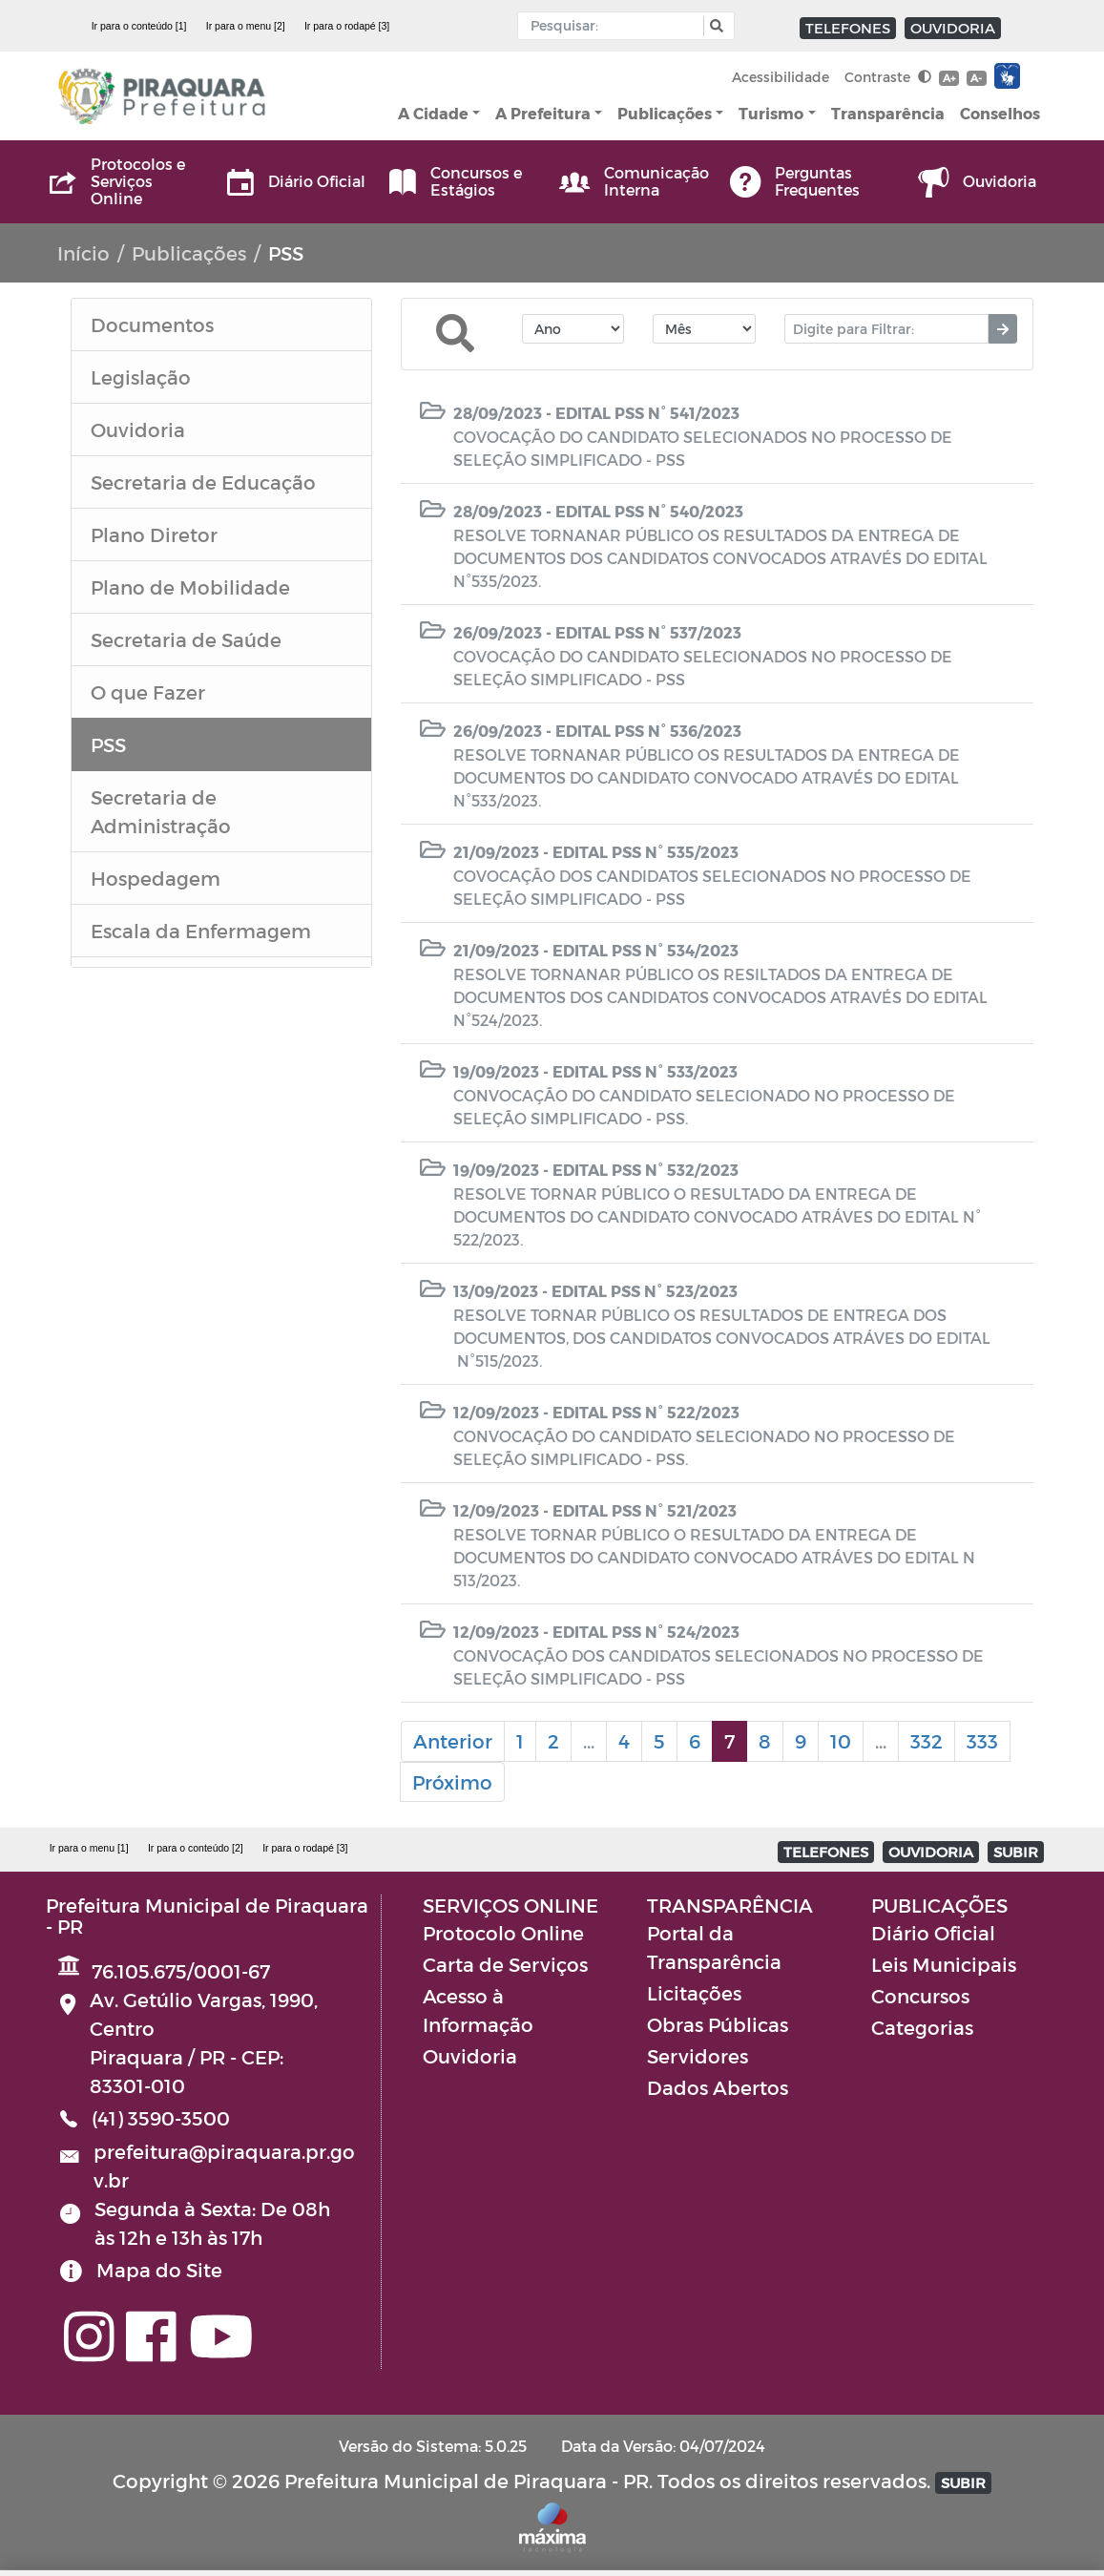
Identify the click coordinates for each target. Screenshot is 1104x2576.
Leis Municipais (943, 1964)
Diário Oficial (933, 1932)
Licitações (694, 1992)
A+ (949, 78)
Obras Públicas (717, 2024)
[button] (714, 26)
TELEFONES (847, 27)
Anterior (452, 1740)
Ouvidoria (470, 2055)
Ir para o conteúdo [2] (195, 1847)
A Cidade (433, 113)
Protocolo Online (503, 1932)
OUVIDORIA (952, 27)
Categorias (922, 2027)
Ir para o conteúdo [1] (139, 25)
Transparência (888, 113)
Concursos (920, 1995)
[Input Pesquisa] (615, 25)
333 (982, 1740)
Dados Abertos (717, 2087)
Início (83, 252)
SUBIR (1015, 1851)
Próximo (452, 1781)
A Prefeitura (543, 113)
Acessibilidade (780, 77)
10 (840, 1740)
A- (976, 78)
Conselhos (1000, 113)
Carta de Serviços (505, 1964)
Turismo (771, 113)
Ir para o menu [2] (245, 25)
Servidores (697, 2055)
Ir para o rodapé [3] (346, 25)
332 (926, 1740)
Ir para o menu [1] (89, 1847)
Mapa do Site (159, 2269)
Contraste (887, 77)
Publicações (664, 113)
